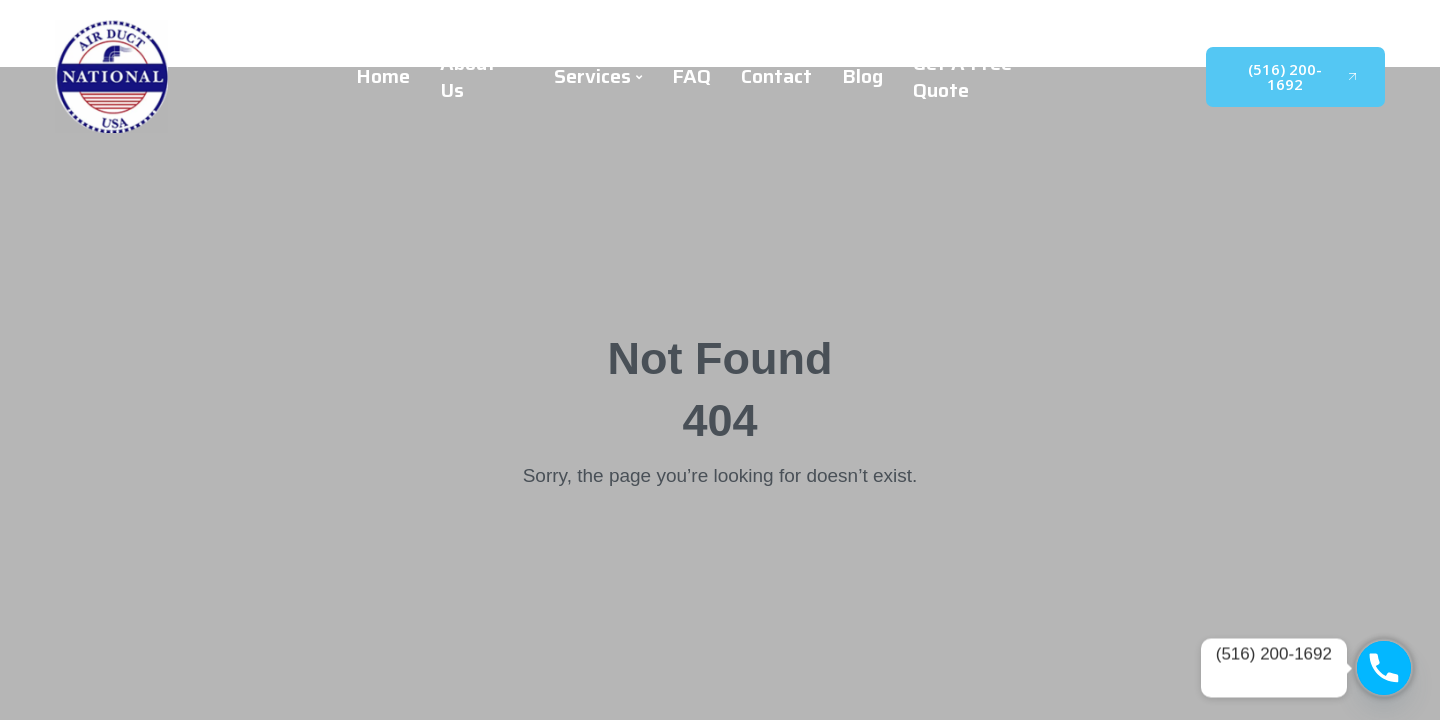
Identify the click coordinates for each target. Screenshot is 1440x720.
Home (383, 77)
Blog (862, 77)
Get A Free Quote (962, 77)
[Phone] (1384, 668)
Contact (776, 77)
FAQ (691, 77)
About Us (468, 77)
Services (598, 77)
